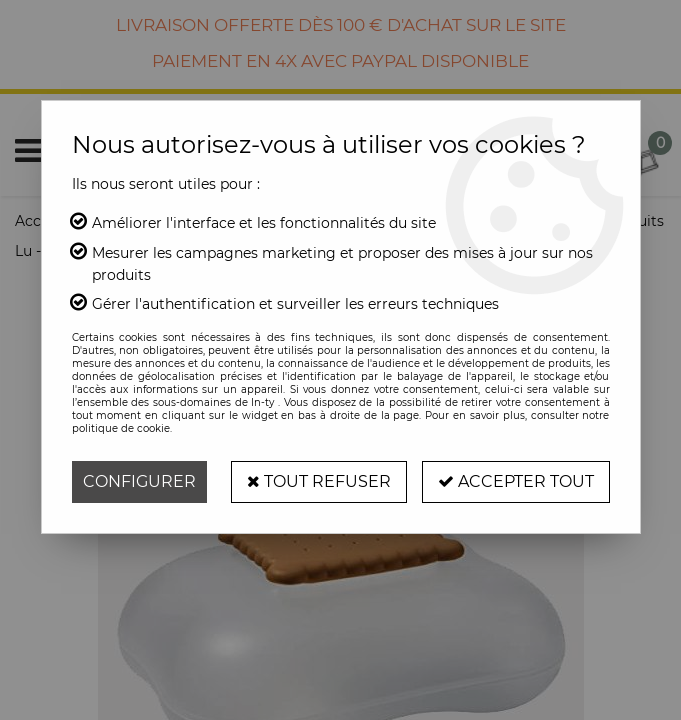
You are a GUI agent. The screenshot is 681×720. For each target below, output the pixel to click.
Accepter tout (516, 481)
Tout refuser (319, 481)
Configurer (139, 481)
